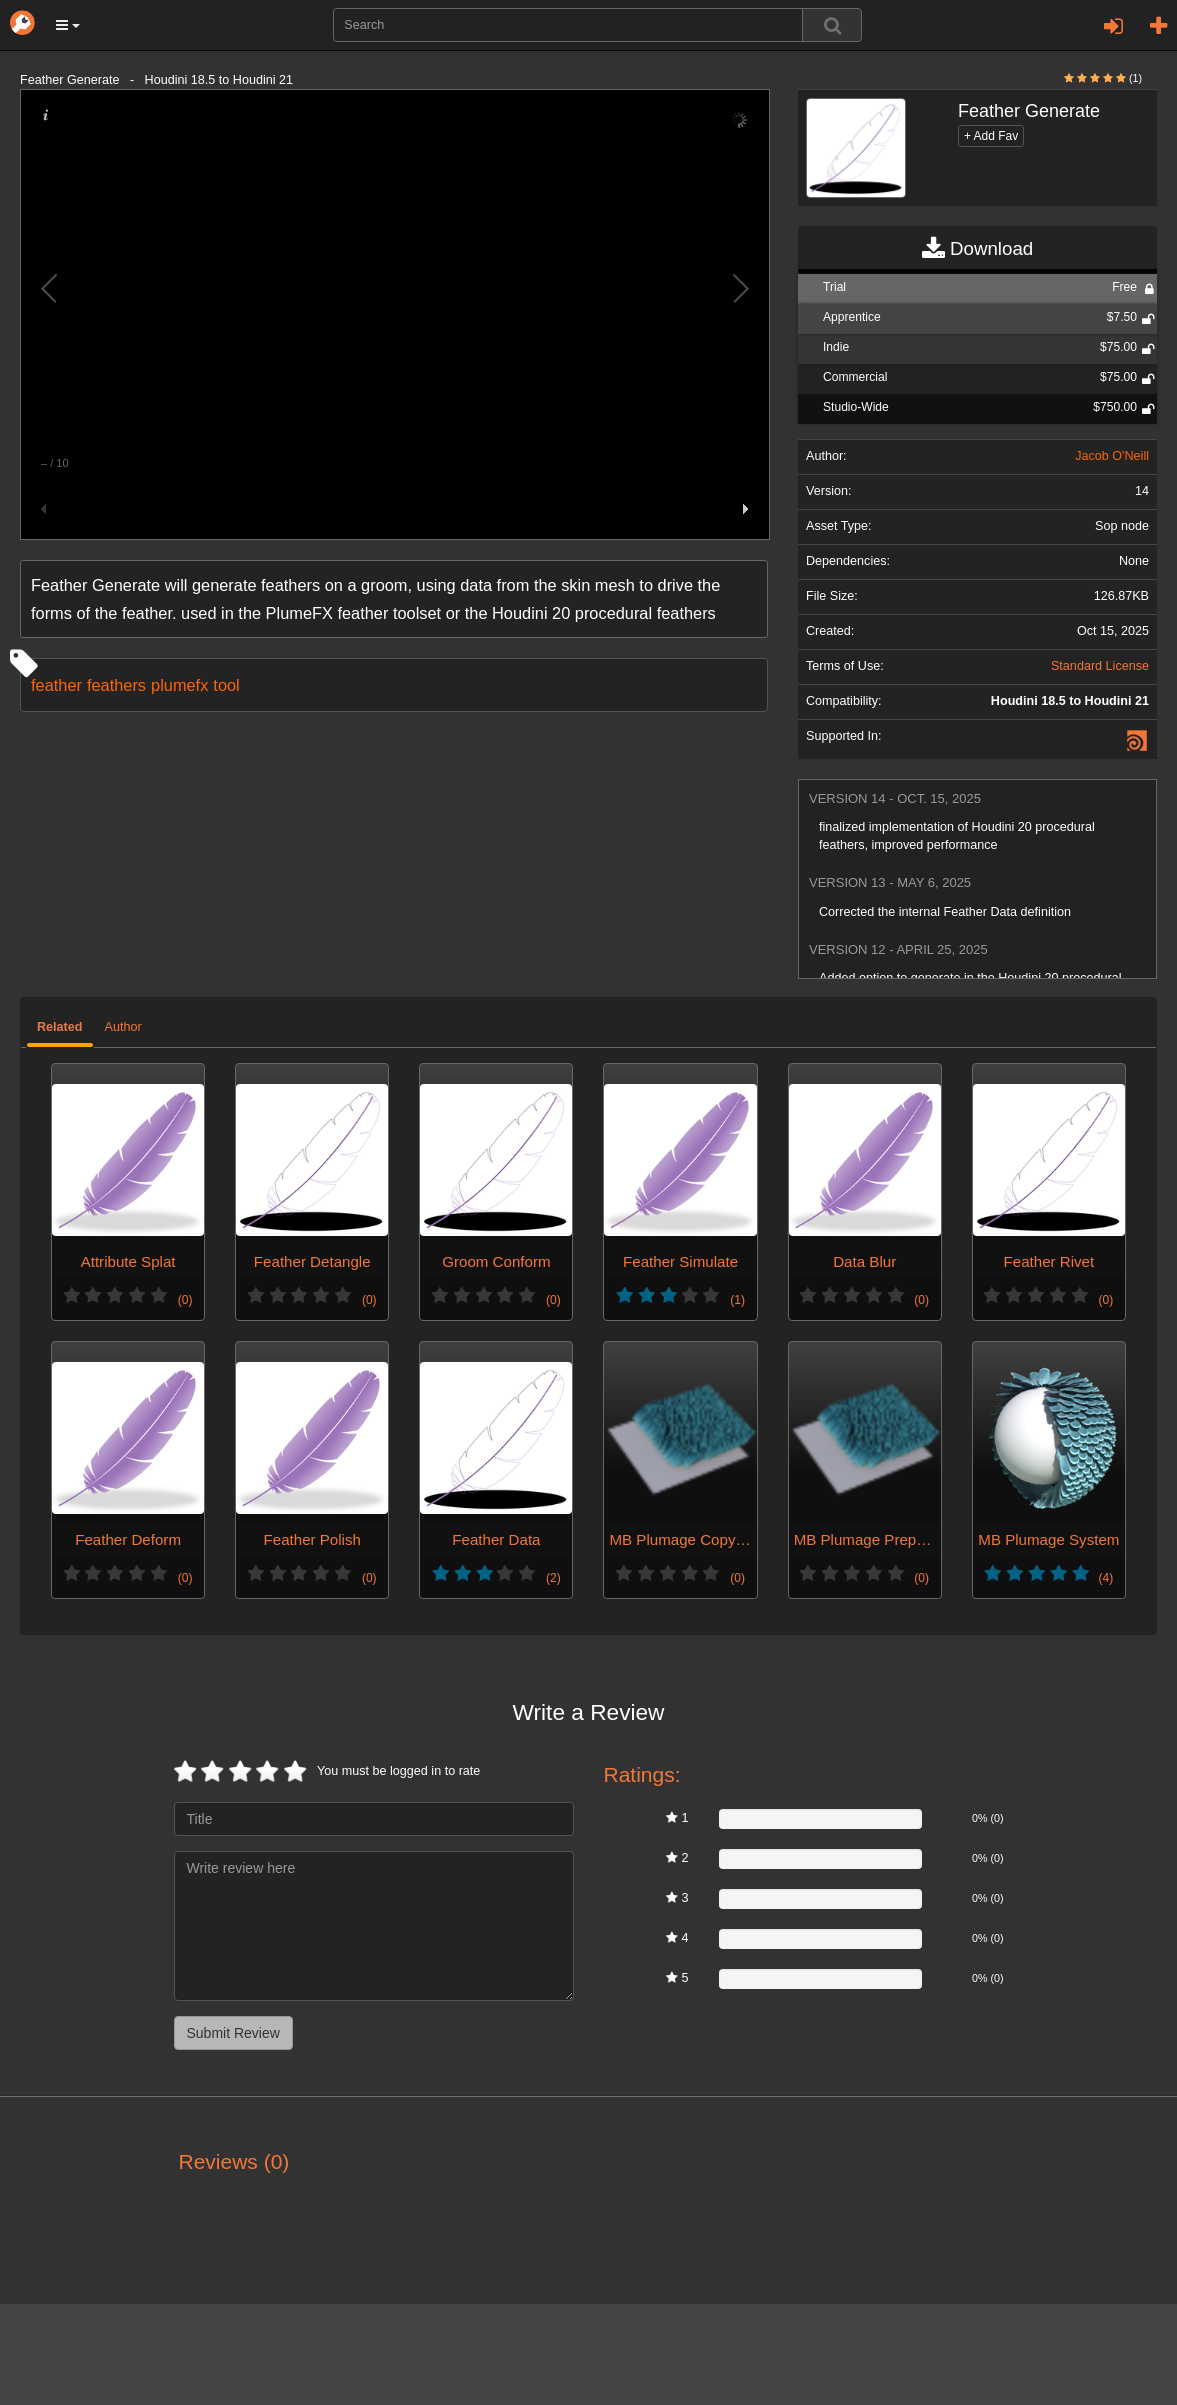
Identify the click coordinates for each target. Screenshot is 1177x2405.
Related (60, 1027)
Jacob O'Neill (1112, 456)
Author (123, 1027)
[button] (68, 25)
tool (226, 685)
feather (56, 685)
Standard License (1100, 666)
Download (977, 249)
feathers (116, 685)
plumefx (179, 685)
